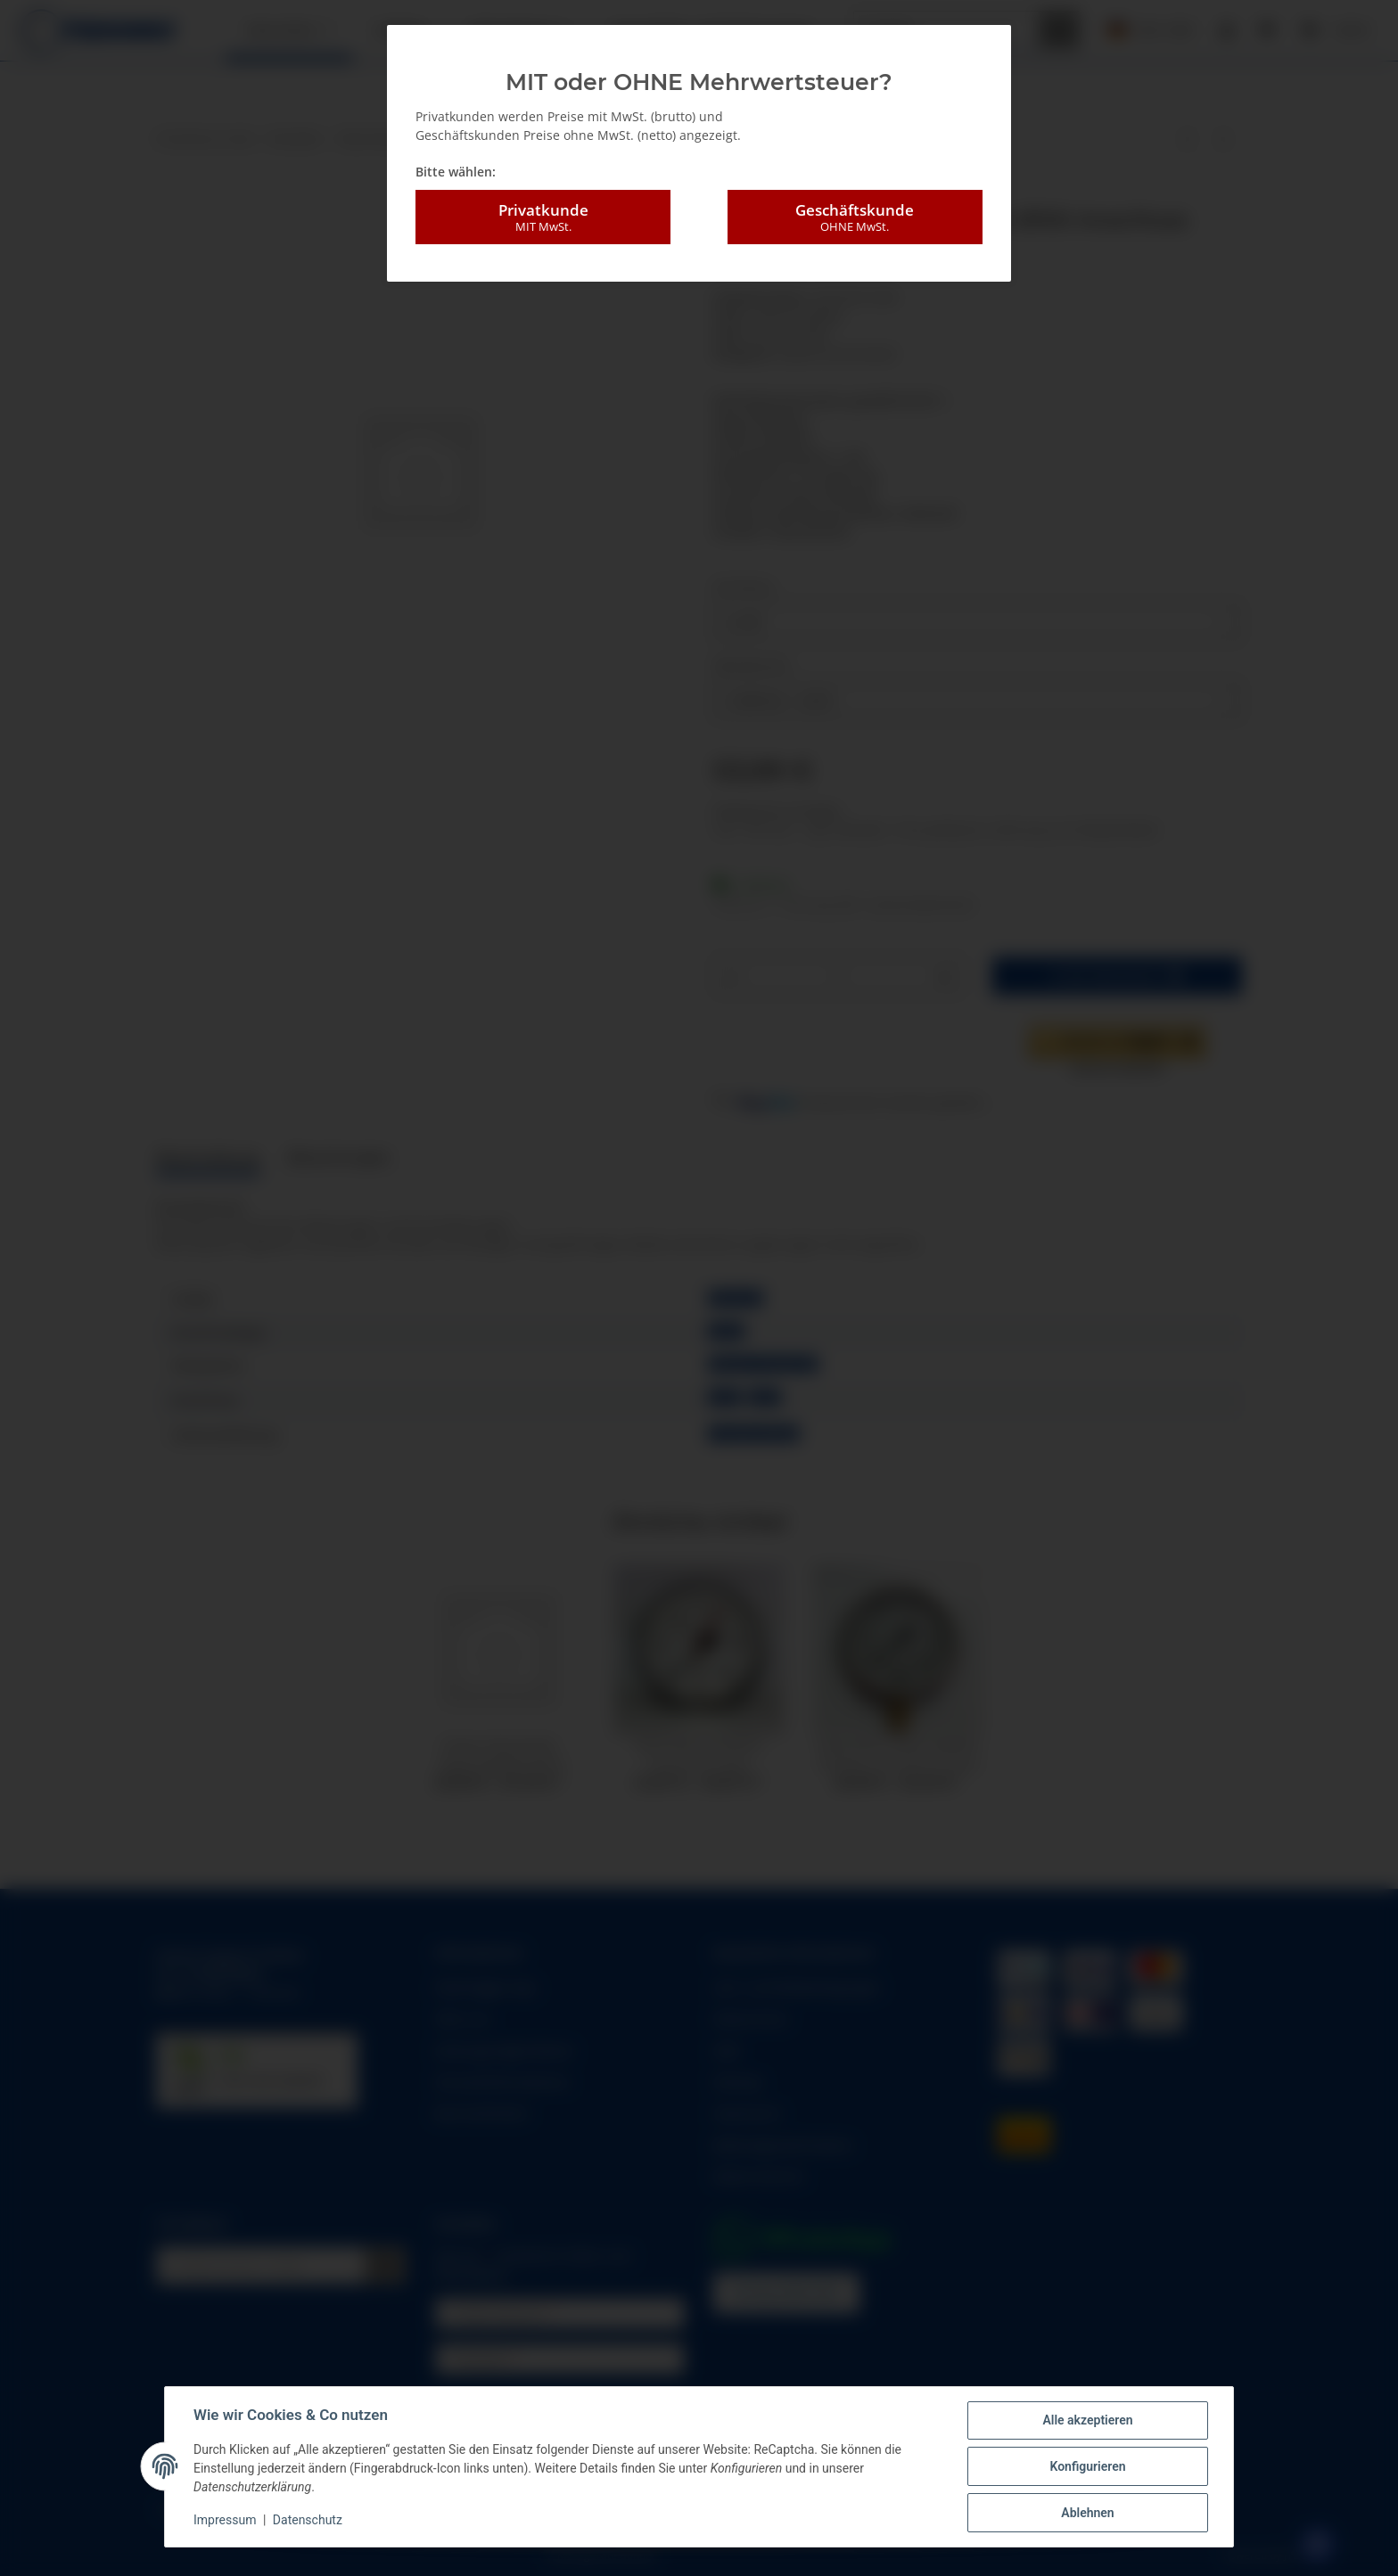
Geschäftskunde (855, 217)
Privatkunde (542, 217)
